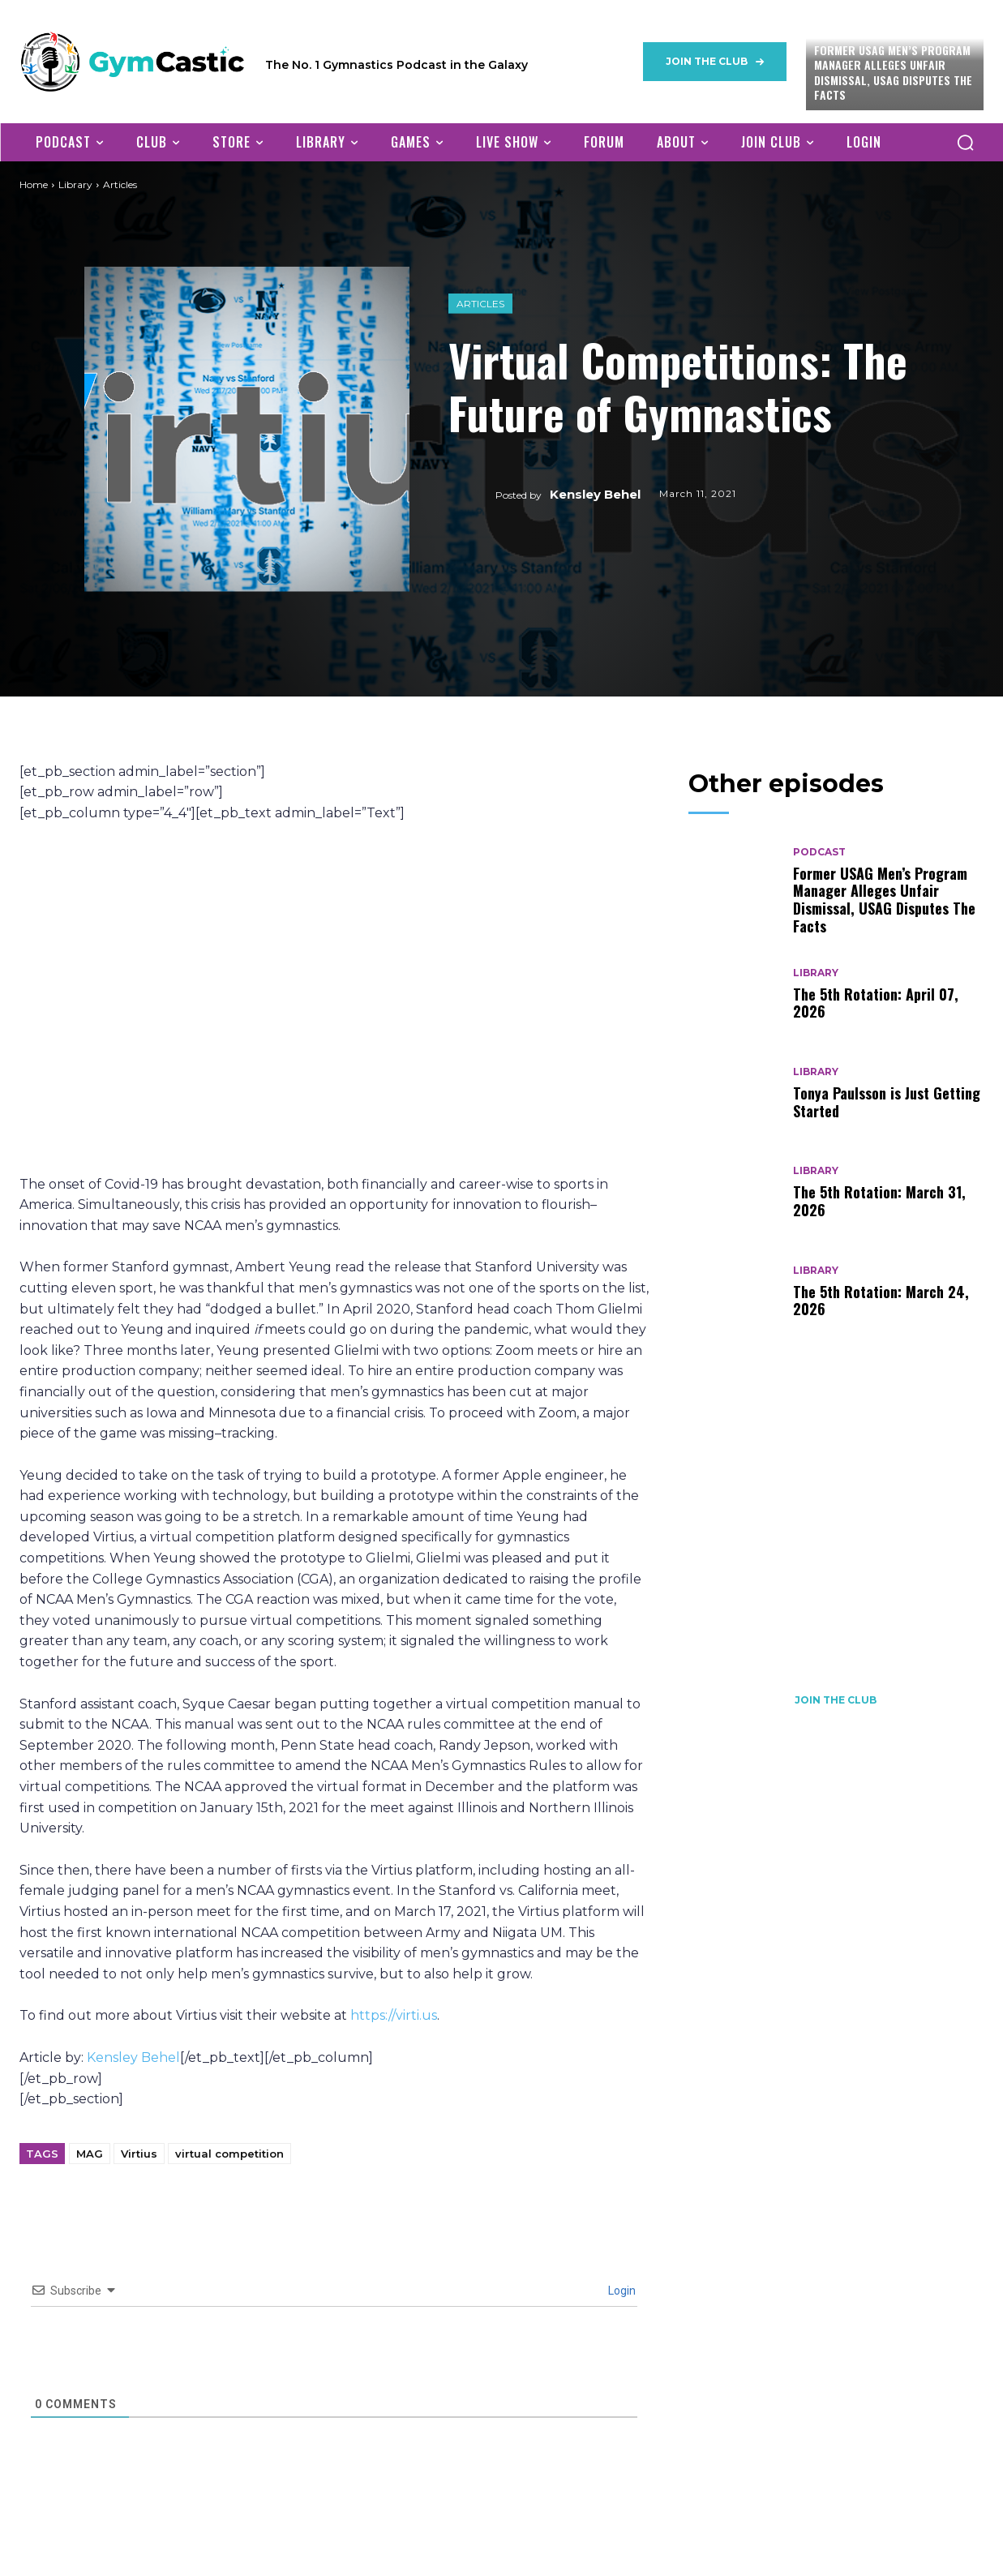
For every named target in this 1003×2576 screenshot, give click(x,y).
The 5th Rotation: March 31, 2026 (879, 1200)
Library (75, 184)
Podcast (819, 852)
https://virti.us (393, 2015)
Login (621, 2290)
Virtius (139, 2153)
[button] (965, 142)
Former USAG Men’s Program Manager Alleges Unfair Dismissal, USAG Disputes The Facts (893, 72)
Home (33, 184)
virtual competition (229, 2153)
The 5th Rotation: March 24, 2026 (881, 1300)
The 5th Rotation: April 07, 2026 (875, 1003)
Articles (480, 304)
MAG (89, 2153)
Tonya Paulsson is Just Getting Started (886, 1101)
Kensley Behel (595, 494)
